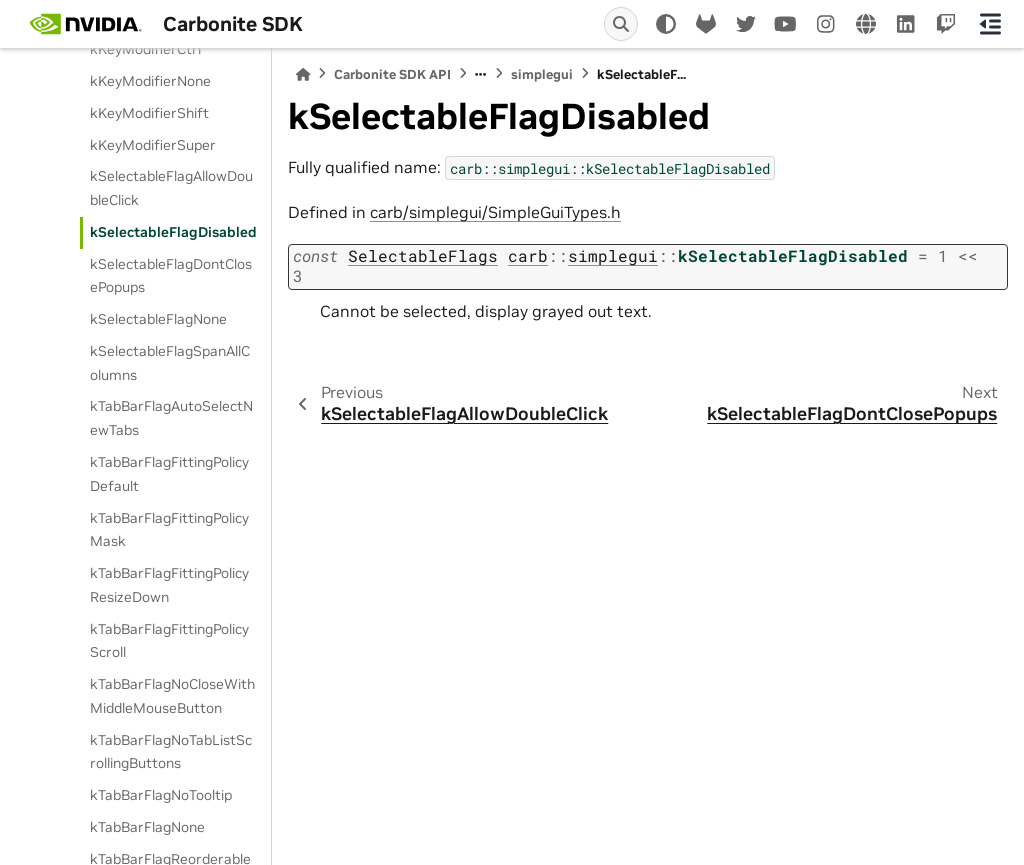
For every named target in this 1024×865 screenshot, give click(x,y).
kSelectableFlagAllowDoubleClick (171, 188)
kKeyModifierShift (149, 113)
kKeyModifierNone (150, 81)
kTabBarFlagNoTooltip (161, 795)
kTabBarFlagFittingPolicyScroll (169, 641)
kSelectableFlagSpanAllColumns (170, 363)
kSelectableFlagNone (158, 319)
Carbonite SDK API (392, 74)
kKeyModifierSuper (153, 145)
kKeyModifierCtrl (145, 49)
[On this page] (991, 24)
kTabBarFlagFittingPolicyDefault (169, 474)
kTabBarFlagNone (147, 827)
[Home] (303, 74)
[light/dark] (666, 24)
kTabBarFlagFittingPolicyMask (169, 530)
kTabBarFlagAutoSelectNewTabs (171, 418)
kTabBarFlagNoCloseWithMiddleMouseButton (172, 696)
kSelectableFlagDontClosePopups (171, 276)
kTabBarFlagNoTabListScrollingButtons (171, 752)
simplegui (542, 74)
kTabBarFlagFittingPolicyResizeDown (169, 585)
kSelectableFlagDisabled (173, 232)
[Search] (621, 24)
